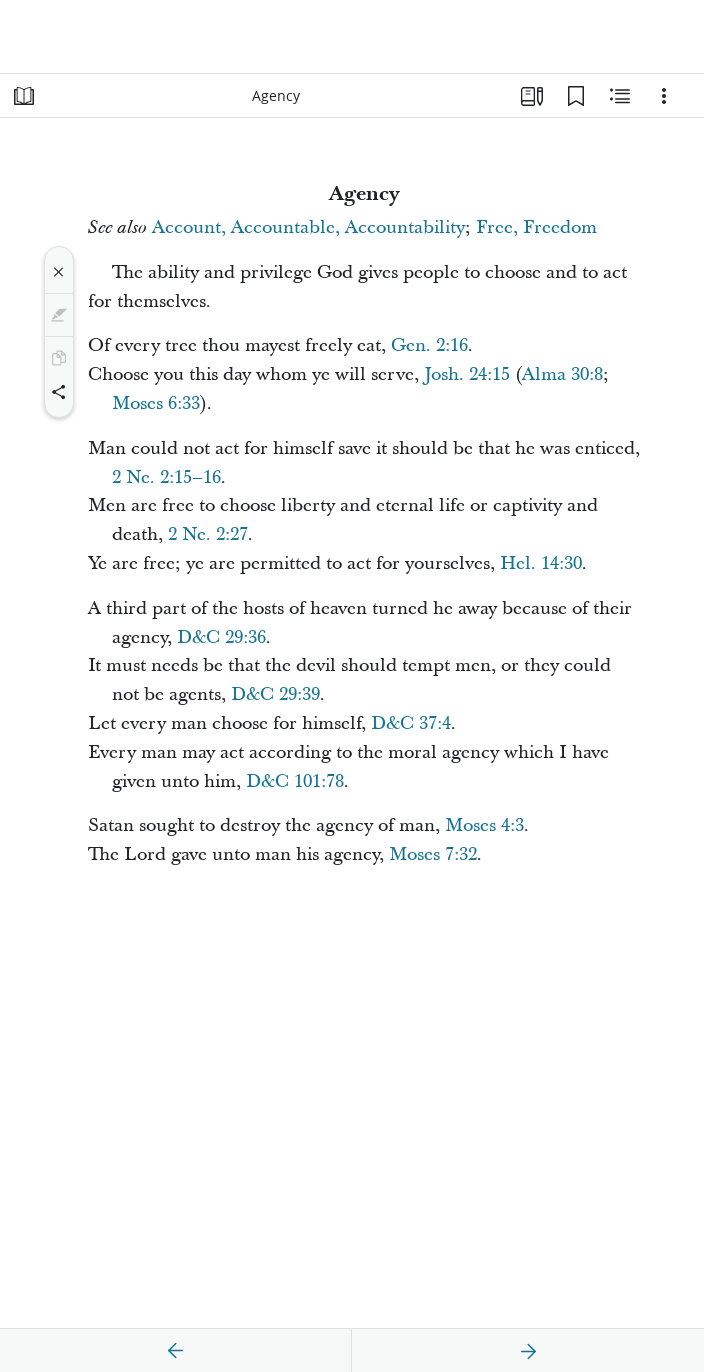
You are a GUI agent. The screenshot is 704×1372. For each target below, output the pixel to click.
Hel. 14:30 (541, 563)
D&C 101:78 (295, 781)
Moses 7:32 (433, 854)
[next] (528, 1351)
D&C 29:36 (221, 637)
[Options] (664, 96)
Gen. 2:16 (429, 345)
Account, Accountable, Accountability (308, 227)
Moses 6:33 (156, 403)
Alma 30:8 (562, 374)
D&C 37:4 (411, 723)
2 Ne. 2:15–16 (166, 477)
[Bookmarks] (576, 96)
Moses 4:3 (484, 825)
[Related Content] (620, 96)
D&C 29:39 (275, 694)
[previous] (176, 1351)
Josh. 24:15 (467, 374)
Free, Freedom (536, 227)
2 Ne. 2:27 (208, 534)
